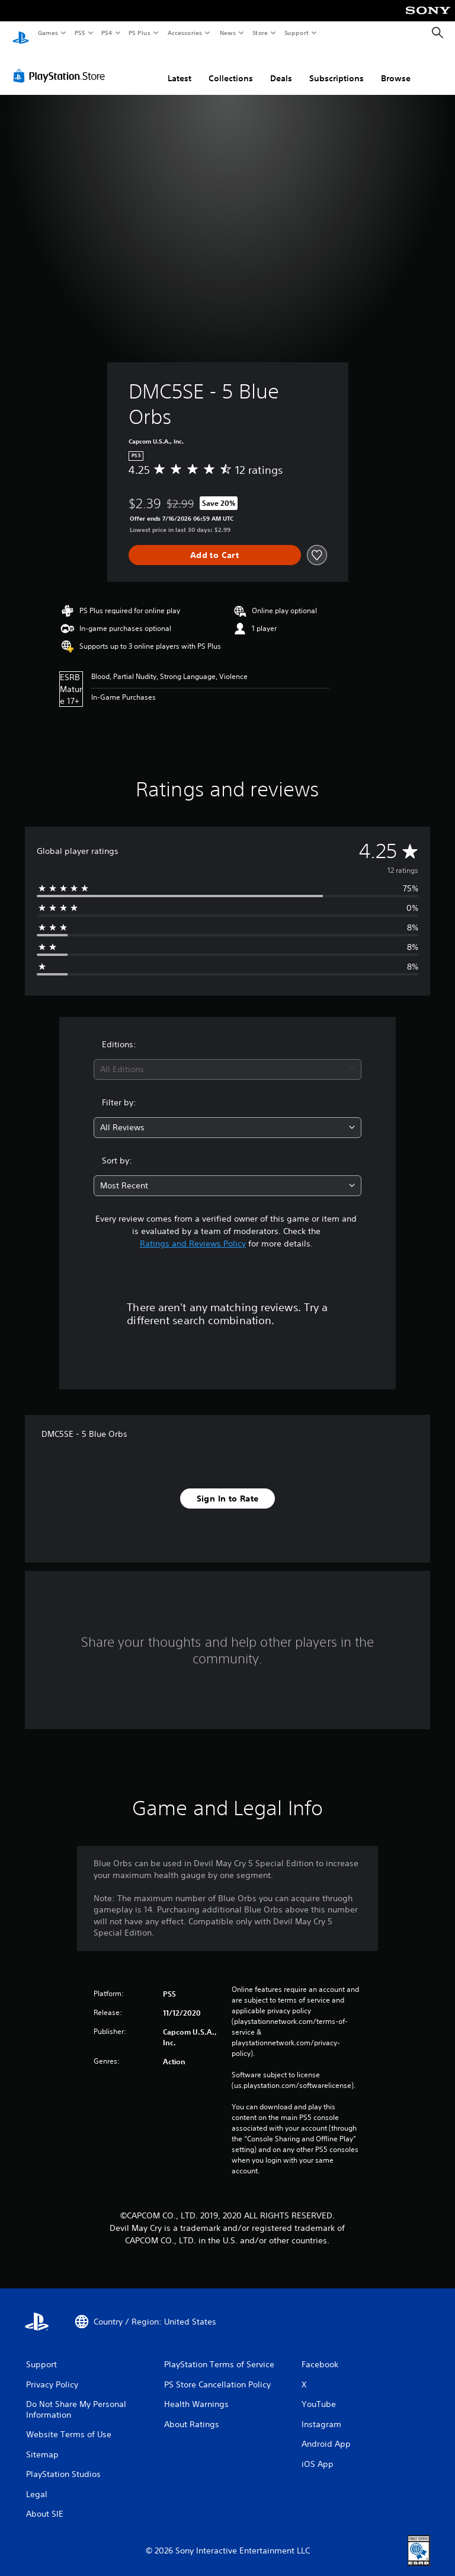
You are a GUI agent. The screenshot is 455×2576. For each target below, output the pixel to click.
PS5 (79, 32)
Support (296, 32)
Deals (281, 67)
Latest (179, 67)
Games (47, 32)
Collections (231, 67)
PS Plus (140, 32)
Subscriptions (336, 67)
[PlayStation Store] (61, 64)
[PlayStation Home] (21, 33)
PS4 (107, 32)
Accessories (184, 32)
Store (260, 32)
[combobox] (227, 1058)
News (228, 32)
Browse (396, 67)
